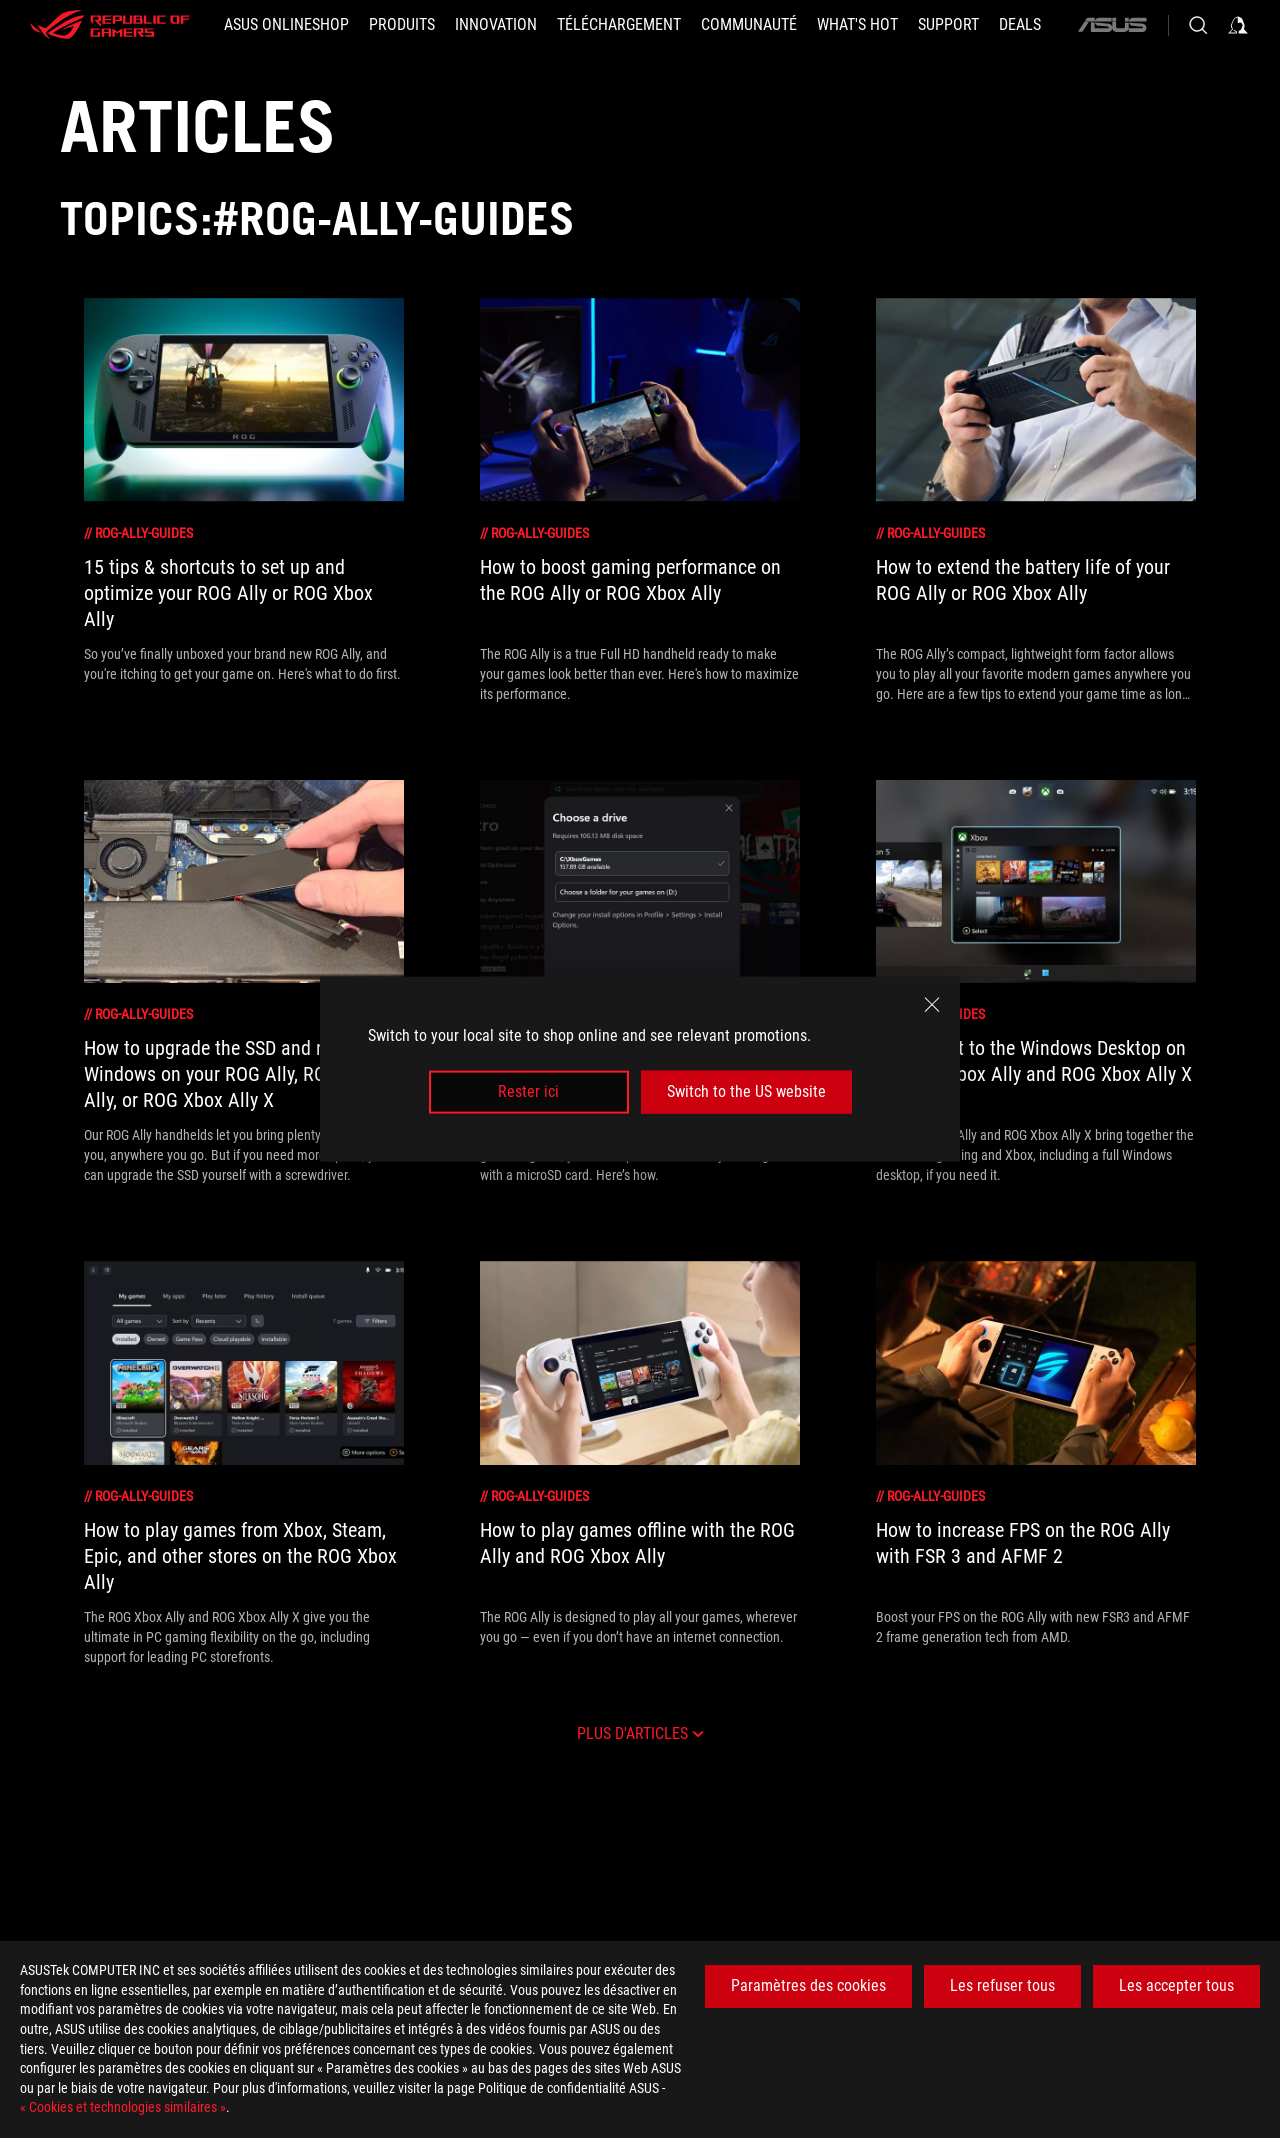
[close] (932, 1005)
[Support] (948, 25)
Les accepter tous (1176, 1985)
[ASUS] (1112, 25)
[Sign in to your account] (1238, 25)
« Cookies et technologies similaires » (123, 2107)
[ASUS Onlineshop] (286, 25)
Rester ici (528, 1091)
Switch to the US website (746, 1091)
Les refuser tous (1002, 1985)
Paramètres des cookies (808, 1985)
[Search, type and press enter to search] (1198, 25)
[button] (402, 25)
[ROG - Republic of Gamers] (110, 25)
